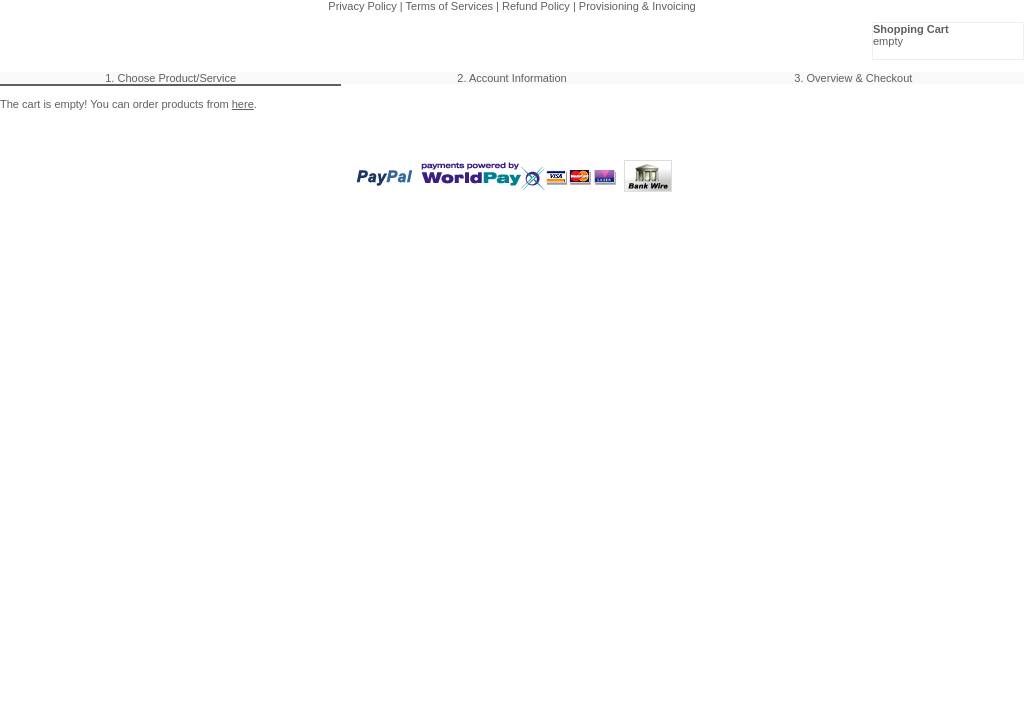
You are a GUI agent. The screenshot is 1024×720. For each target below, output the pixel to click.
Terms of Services (449, 6)
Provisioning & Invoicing (637, 6)
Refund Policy (536, 6)
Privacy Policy (362, 6)
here (243, 104)
